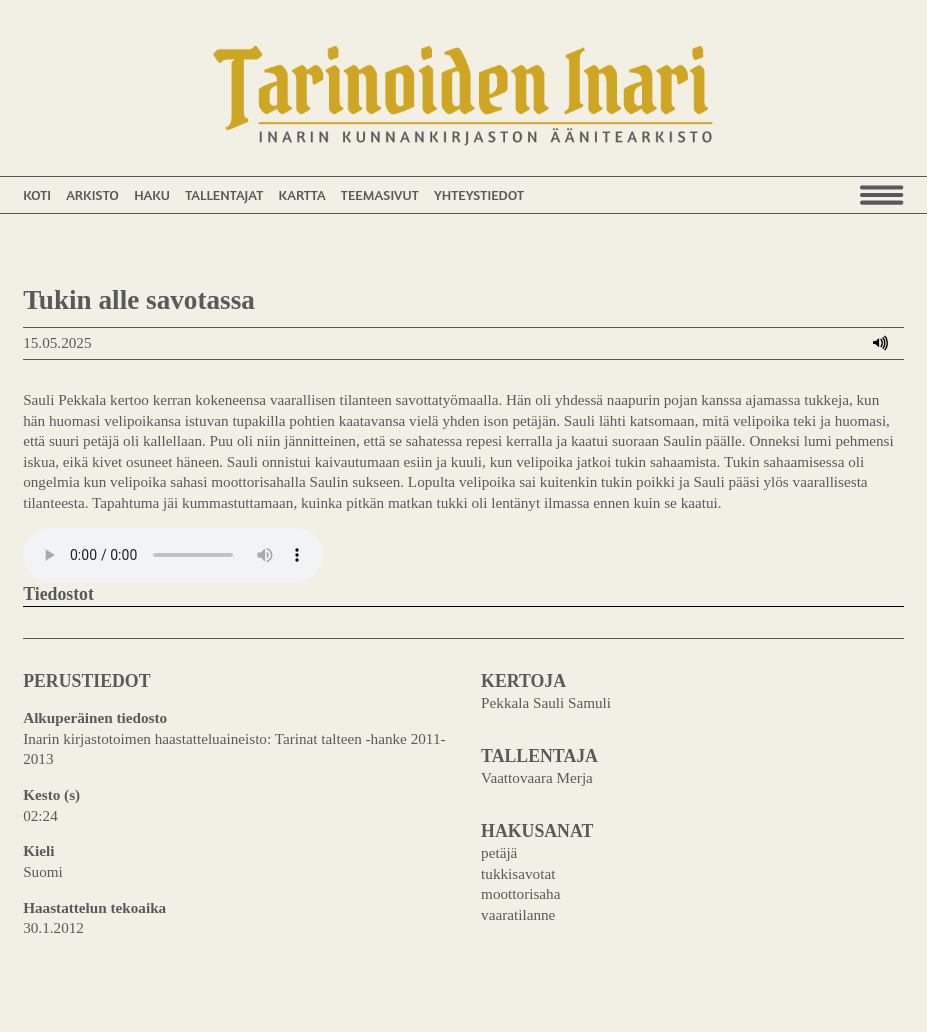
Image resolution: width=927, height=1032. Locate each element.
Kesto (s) (51, 794)
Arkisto (92, 194)
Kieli (38, 850)
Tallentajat (224, 194)
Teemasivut (380, 194)
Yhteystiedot (479, 194)
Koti (37, 194)
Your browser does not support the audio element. (173, 555)
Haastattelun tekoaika (94, 907)
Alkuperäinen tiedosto (95, 717)
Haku (152, 194)
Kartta (301, 194)
